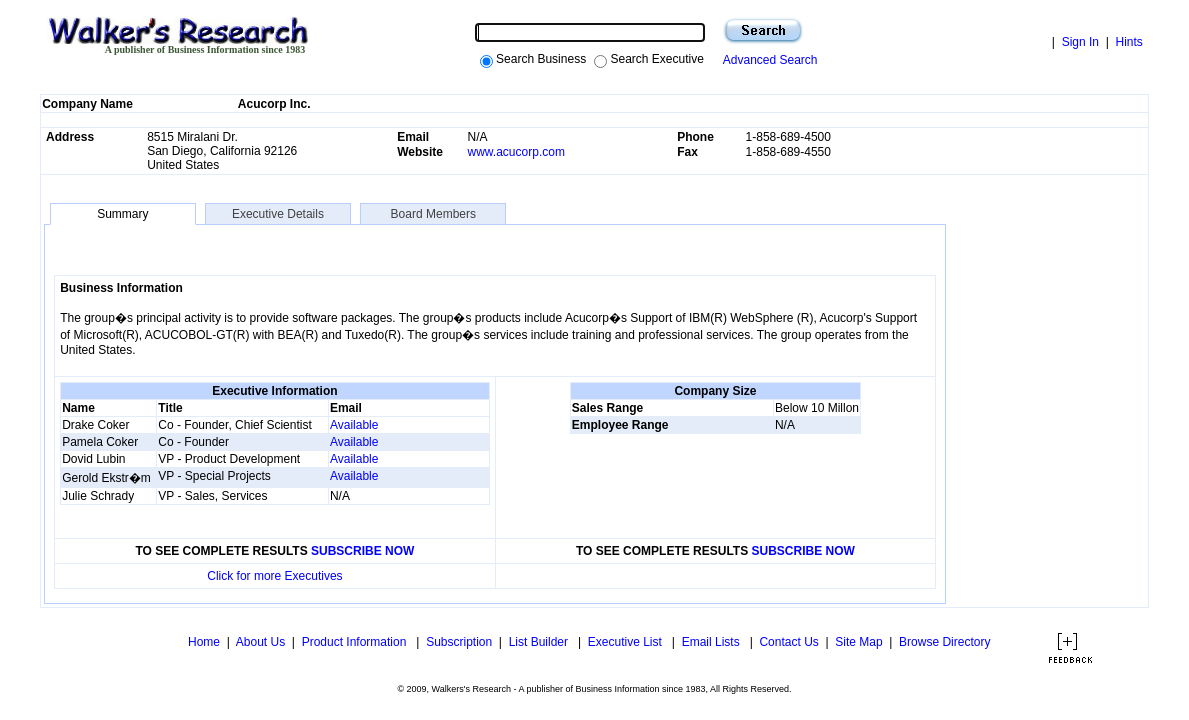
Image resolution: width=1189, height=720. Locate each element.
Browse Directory (944, 642)
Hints (1128, 42)
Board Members (433, 214)
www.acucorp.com (516, 152)
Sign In (1080, 42)
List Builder (540, 642)
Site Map (858, 642)
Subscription (459, 642)
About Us (260, 642)
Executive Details (278, 214)
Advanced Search (767, 60)
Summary (122, 214)
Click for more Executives (274, 576)
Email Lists (712, 642)
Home (202, 642)
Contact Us (788, 642)
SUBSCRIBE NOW (362, 551)
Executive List (626, 642)
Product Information (356, 642)
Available (354, 425)
